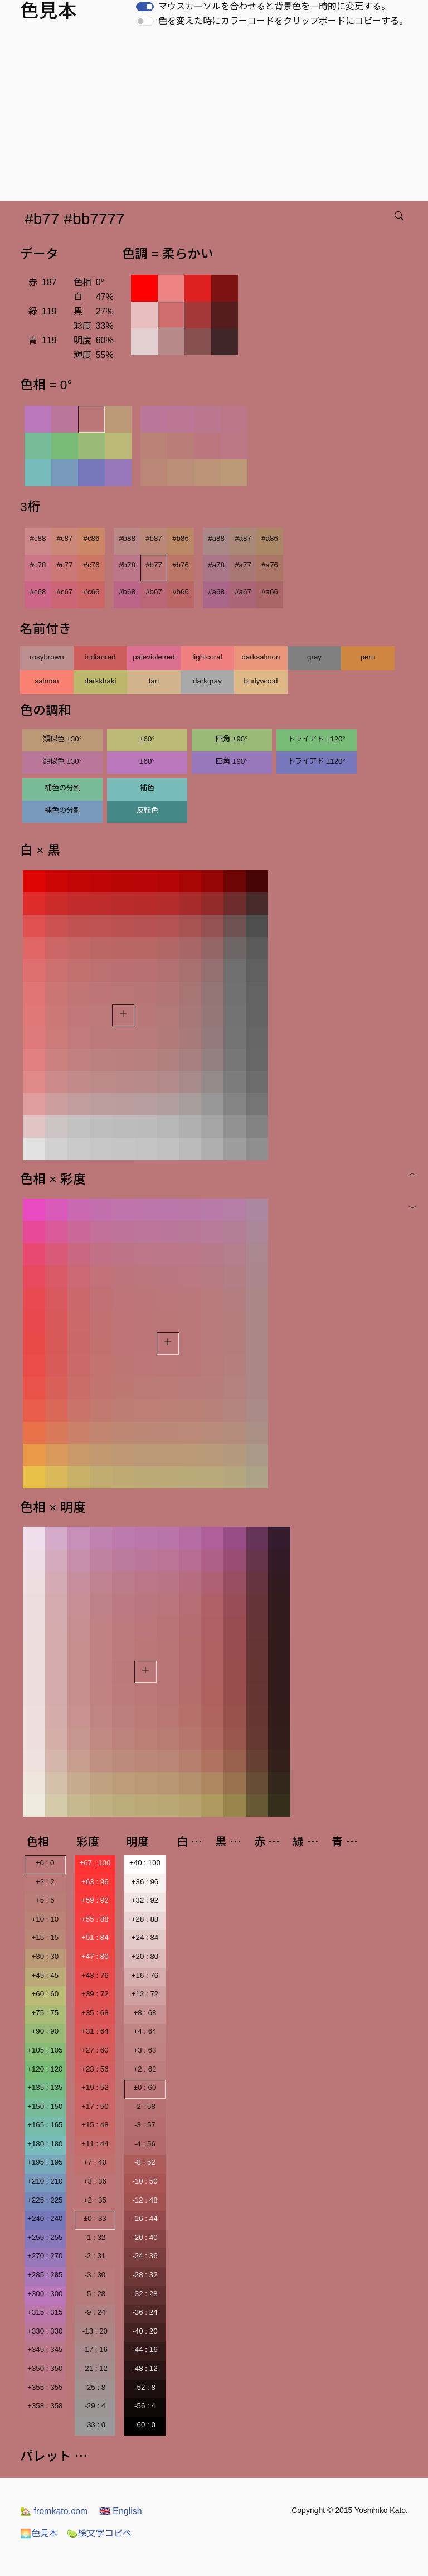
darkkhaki (100, 681)
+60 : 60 (45, 1994)
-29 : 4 (94, 2406)
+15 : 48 (95, 2125)
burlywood (261, 681)
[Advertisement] (216, 117)
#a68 (216, 592)
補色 (147, 788)
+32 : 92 (145, 1900)
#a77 (243, 565)
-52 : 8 (144, 2387)
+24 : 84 (145, 1937)
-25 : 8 (94, 2387)
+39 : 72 (95, 1994)
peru (368, 657)
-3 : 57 (144, 2125)
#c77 (65, 565)
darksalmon (261, 657)
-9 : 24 (94, 2312)
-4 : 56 (144, 2144)
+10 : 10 (45, 1919)
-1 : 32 (94, 2237)
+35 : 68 (95, 2013)
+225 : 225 (44, 2200)
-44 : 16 (144, 2349)
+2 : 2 (45, 1882)
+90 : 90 (45, 2031)
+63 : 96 (95, 1882)
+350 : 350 (44, 2368)
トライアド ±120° (317, 739)
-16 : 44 (144, 2218)
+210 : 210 (44, 2181)
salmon (47, 681)
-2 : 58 (144, 2106)
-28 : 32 (144, 2275)
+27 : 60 (95, 2050)
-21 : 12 (95, 2368)
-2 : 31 (94, 2256)
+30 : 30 (45, 1956)
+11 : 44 (95, 2144)
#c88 (38, 538)
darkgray (207, 681)
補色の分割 (63, 788)
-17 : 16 (95, 2349)
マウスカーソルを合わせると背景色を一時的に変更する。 (274, 6)
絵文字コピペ (99, 2533)
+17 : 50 (95, 2106)
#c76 (92, 565)
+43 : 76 (95, 1975)
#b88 (127, 538)
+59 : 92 (95, 1900)
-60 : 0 (144, 2424)
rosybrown (47, 657)
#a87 (243, 538)
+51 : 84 (95, 1937)
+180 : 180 (44, 2144)
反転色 (147, 810)
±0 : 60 (145, 2087)
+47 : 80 (95, 1956)
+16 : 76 (145, 1975)
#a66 (269, 592)
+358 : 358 (44, 2406)
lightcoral (207, 657)
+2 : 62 (144, 2069)
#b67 (153, 592)
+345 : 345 (44, 2349)
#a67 (243, 592)
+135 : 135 (44, 2087)
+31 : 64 (95, 2031)
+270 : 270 (44, 2256)
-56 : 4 (144, 2406)
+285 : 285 (44, 2275)
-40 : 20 (144, 2331)
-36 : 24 (144, 2312)
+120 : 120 (44, 2069)
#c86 (92, 538)
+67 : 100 (94, 1863)
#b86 (180, 538)
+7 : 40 (95, 2162)
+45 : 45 (45, 1975)
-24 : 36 (144, 2256)
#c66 (92, 592)
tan (154, 681)
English (120, 2511)
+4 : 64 (144, 2031)
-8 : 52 (144, 2162)
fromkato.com (53, 2511)
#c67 (65, 592)
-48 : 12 (144, 2368)
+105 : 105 (44, 2050)
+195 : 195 (44, 2162)
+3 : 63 (144, 2050)
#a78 (216, 565)
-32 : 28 (144, 2293)
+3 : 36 (95, 2181)
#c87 (65, 538)
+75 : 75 (45, 2013)
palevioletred (154, 657)
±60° (146, 739)
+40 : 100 (144, 1863)
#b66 (180, 592)
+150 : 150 (44, 2106)
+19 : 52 (95, 2087)
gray (314, 657)
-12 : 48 (144, 2200)
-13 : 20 (95, 2331)
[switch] (145, 6)
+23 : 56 (95, 2069)
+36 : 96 (145, 1882)
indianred (100, 657)
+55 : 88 (95, 1919)
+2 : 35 (95, 2200)
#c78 (38, 565)
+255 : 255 (44, 2237)
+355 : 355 (44, 2387)
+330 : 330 (44, 2331)
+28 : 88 (145, 1919)
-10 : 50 (144, 2181)
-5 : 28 (94, 2293)
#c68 (38, 592)
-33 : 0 (94, 2424)
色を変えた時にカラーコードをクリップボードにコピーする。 (283, 21)
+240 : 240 (44, 2218)
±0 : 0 (45, 1863)
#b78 (127, 565)
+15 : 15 (45, 1937)
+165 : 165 (44, 2125)
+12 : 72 (145, 1994)
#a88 (216, 538)
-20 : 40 (144, 2237)
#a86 (269, 538)
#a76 (269, 565)
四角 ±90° (231, 739)
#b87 (153, 538)
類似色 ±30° (62, 739)
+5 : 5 (45, 1900)
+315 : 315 (44, 2312)
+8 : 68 (144, 2013)
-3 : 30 (94, 2275)
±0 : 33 (95, 2218)
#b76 (180, 565)
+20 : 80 (145, 1956)
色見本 (39, 2533)
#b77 (153, 565)
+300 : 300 (44, 2293)
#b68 (127, 592)
